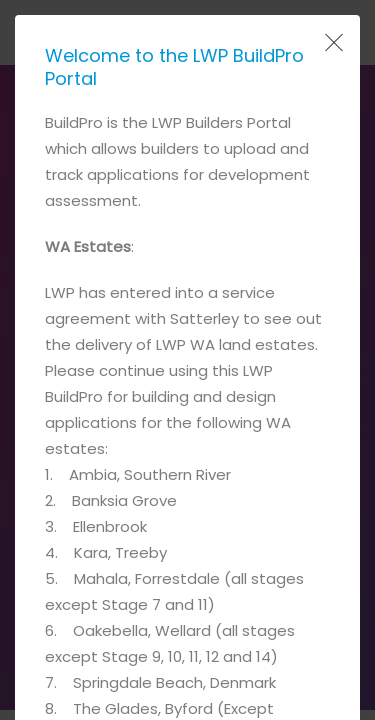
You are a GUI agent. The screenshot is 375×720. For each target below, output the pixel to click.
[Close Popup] (332, 43)
